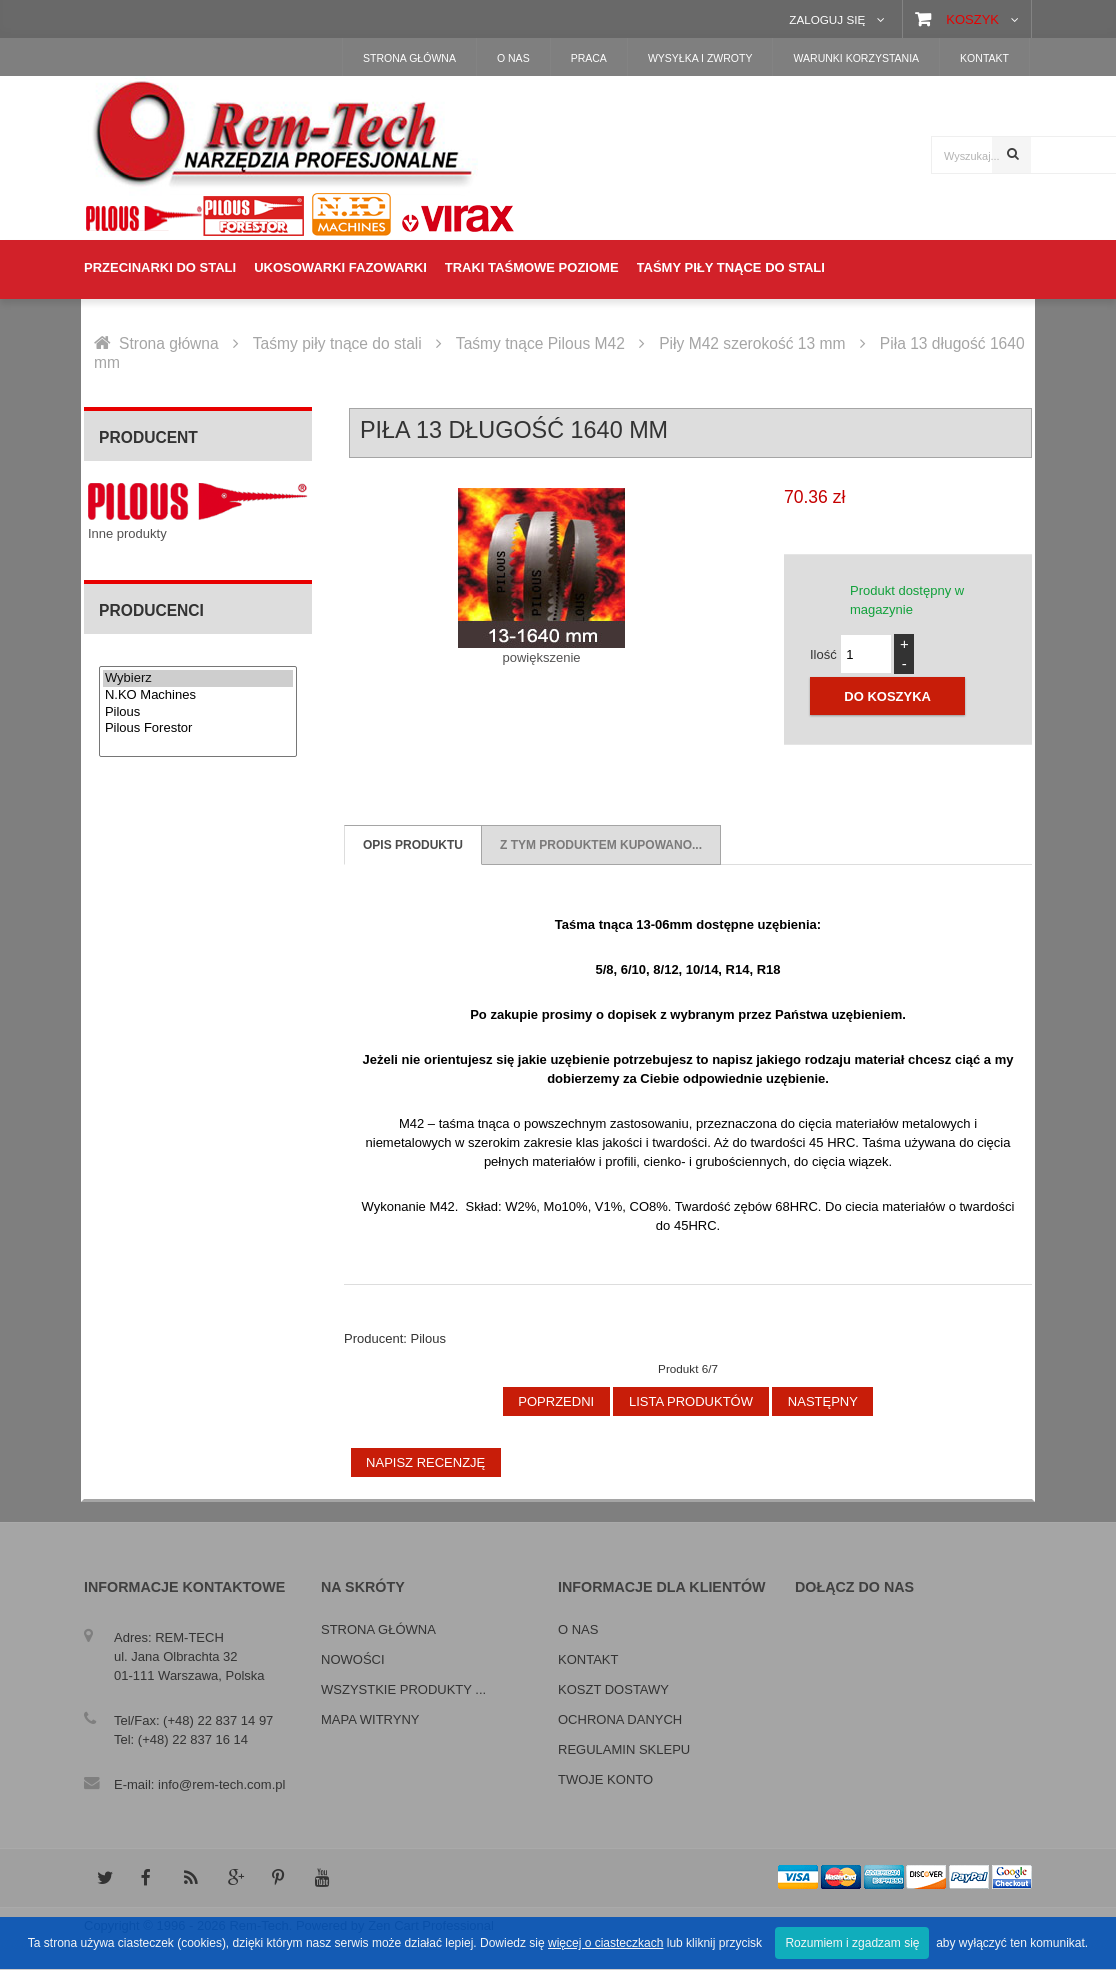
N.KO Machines (198, 695)
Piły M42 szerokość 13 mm (752, 343)
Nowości (353, 1659)
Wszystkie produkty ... (403, 1689)
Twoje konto (605, 1779)
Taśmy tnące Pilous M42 (540, 343)
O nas (578, 1629)
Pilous (198, 712)
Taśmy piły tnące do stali (337, 343)
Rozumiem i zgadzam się (852, 1943)
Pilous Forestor (198, 728)
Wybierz (198, 678)
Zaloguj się (827, 19)
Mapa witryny (370, 1719)
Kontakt (588, 1659)
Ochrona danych (620, 1719)
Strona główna (169, 343)
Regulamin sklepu (624, 1749)
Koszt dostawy (613, 1689)
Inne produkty (127, 533)
